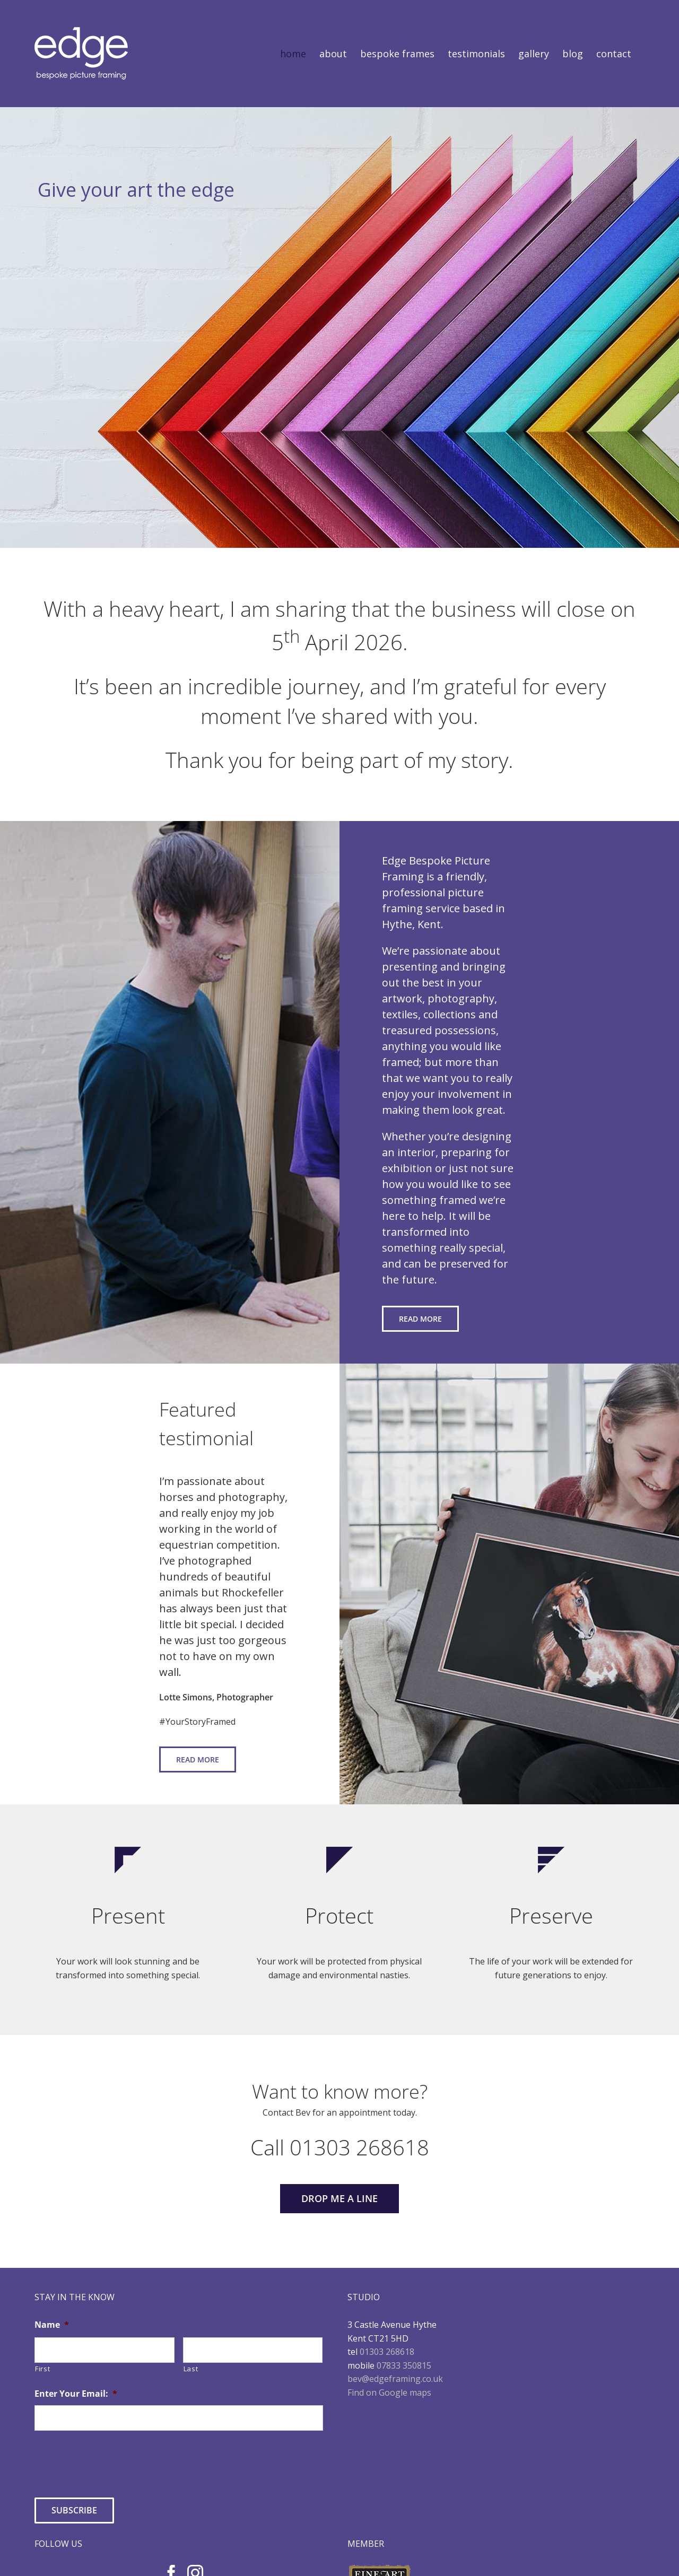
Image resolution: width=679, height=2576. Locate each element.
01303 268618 (387, 2351)
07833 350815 (404, 2365)
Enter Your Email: (75, 2393)
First (42, 2368)
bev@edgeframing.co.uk (395, 2379)
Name (51, 2324)
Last (191, 2368)
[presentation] (115, 2460)
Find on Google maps (389, 2392)
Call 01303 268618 (339, 2147)
